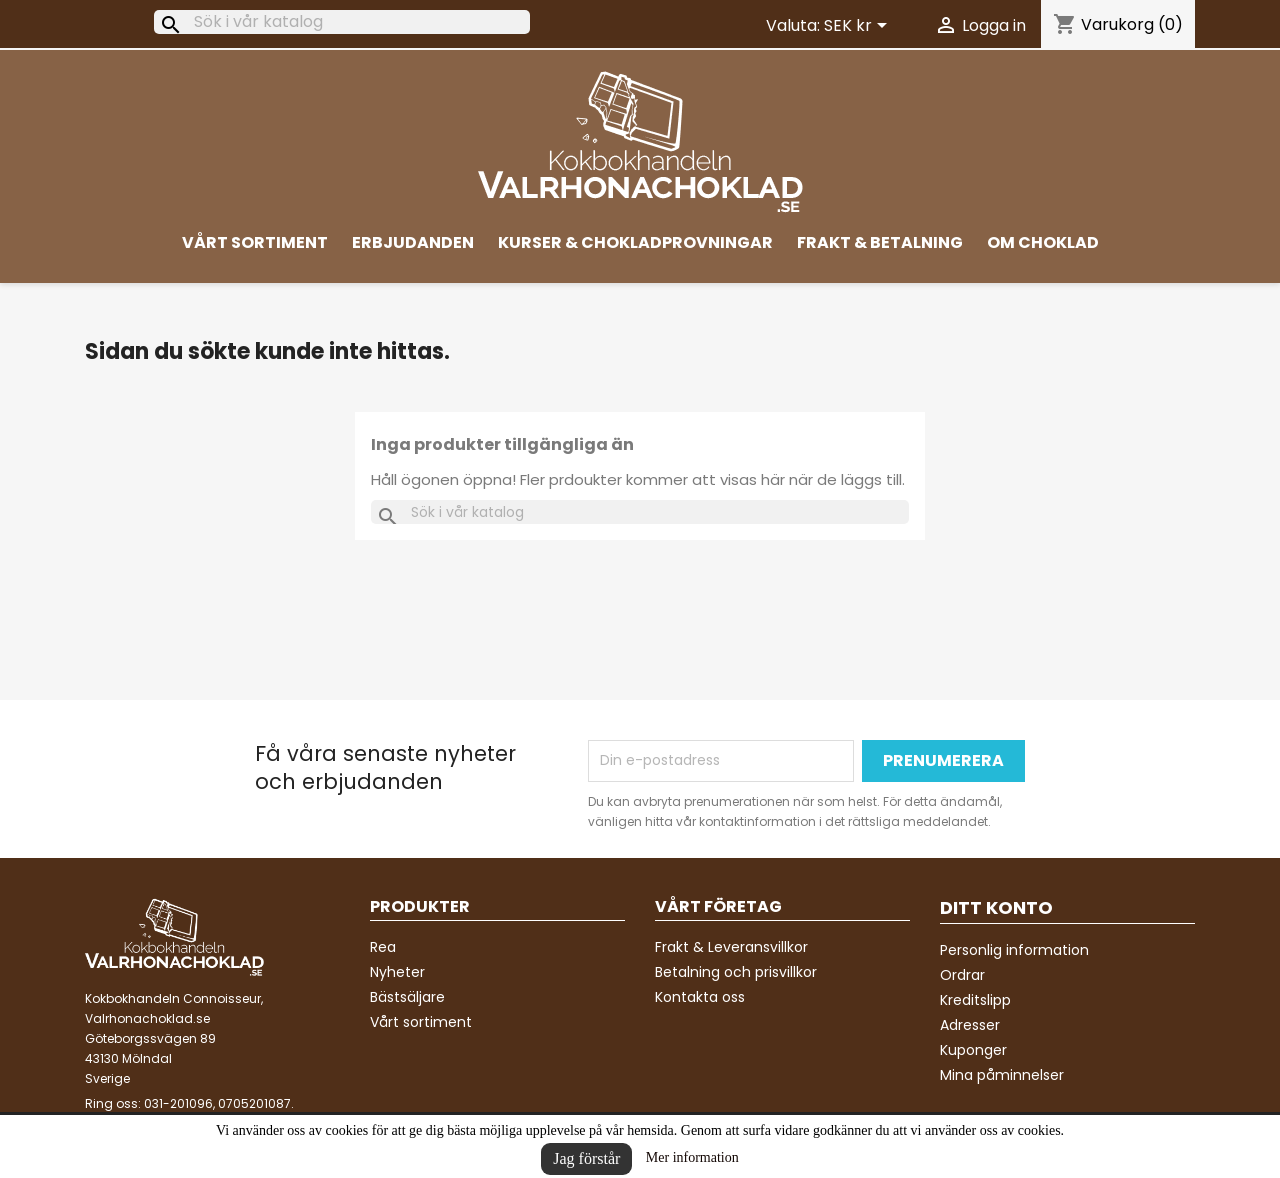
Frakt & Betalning (880, 242)
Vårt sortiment (255, 242)
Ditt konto (996, 907)
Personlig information (1014, 950)
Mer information (692, 1157)
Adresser (970, 1025)
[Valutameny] (859, 27)
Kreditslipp (975, 1000)
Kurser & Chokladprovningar (635, 242)
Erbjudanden (413, 242)
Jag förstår (586, 1158)
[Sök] (342, 22)
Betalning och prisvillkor (736, 972)
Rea (383, 947)
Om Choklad (1043, 242)
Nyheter (397, 972)
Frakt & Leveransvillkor (731, 947)
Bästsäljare (407, 997)
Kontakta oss (700, 997)
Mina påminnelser (1002, 1075)
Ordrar (962, 975)
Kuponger (973, 1050)
